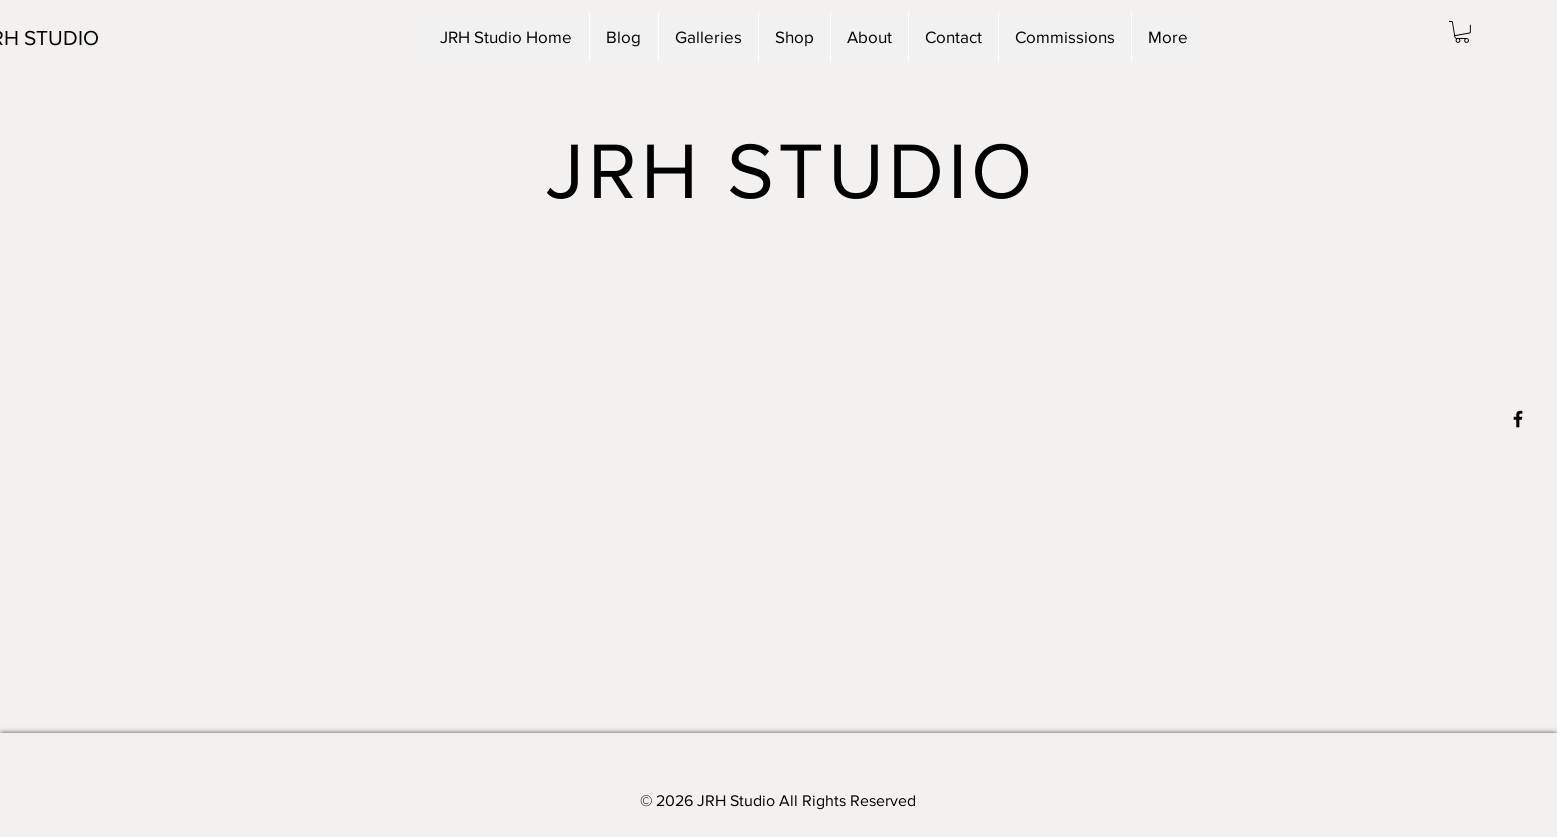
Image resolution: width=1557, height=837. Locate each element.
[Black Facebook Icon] (1518, 419)
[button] (1462, 32)
